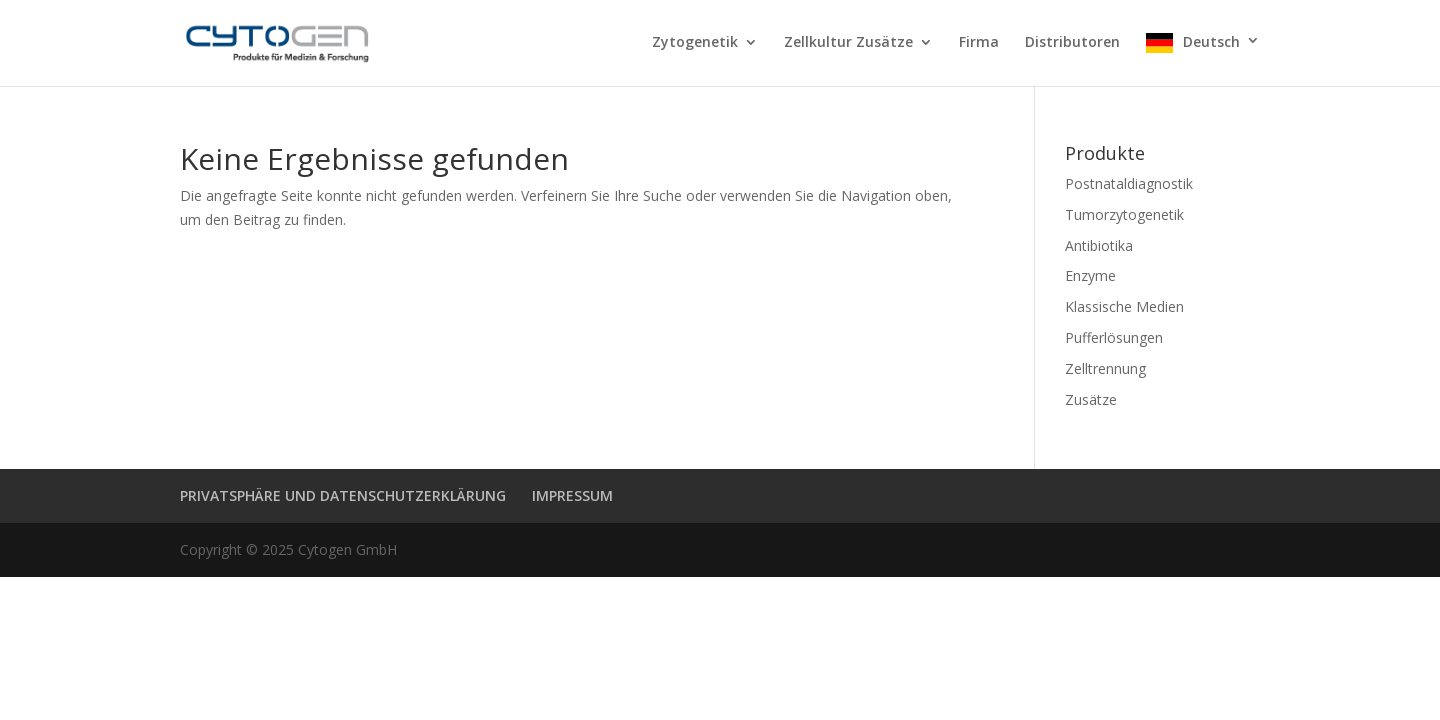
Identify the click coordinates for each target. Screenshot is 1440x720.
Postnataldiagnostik (1129, 183)
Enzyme (1090, 275)
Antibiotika (1099, 245)
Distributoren (1072, 43)
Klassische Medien (1124, 306)
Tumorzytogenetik (1124, 214)
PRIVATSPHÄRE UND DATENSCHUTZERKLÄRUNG (343, 495)
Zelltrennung (1105, 368)
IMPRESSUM (572, 495)
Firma (979, 43)
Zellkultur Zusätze (848, 43)
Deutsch (1211, 42)
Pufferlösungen (1114, 337)
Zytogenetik (695, 43)
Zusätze (1091, 399)
